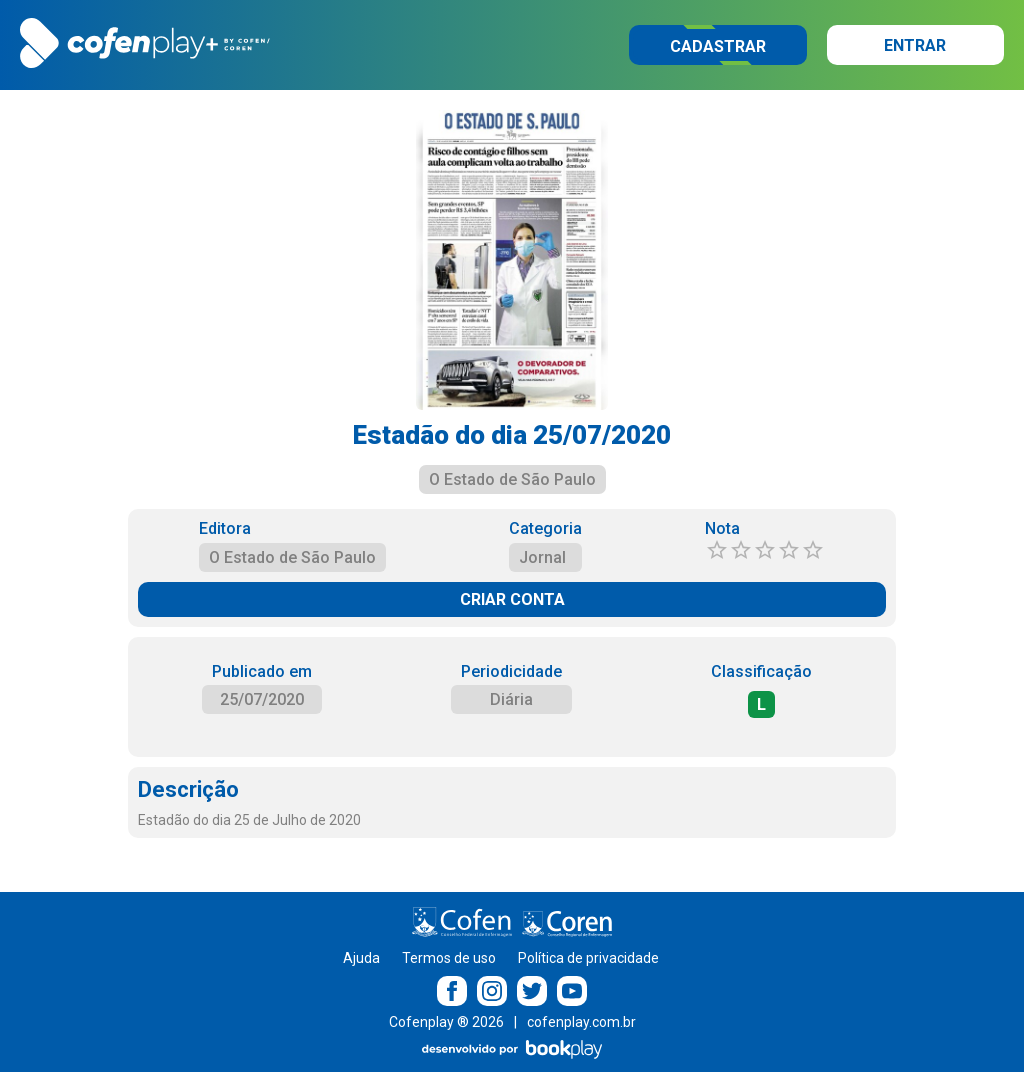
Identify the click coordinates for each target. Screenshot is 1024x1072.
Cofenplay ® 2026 (446, 1022)
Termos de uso (449, 958)
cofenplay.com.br (581, 1022)
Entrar (915, 45)
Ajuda (361, 958)
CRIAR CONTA (512, 599)
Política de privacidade (588, 958)
